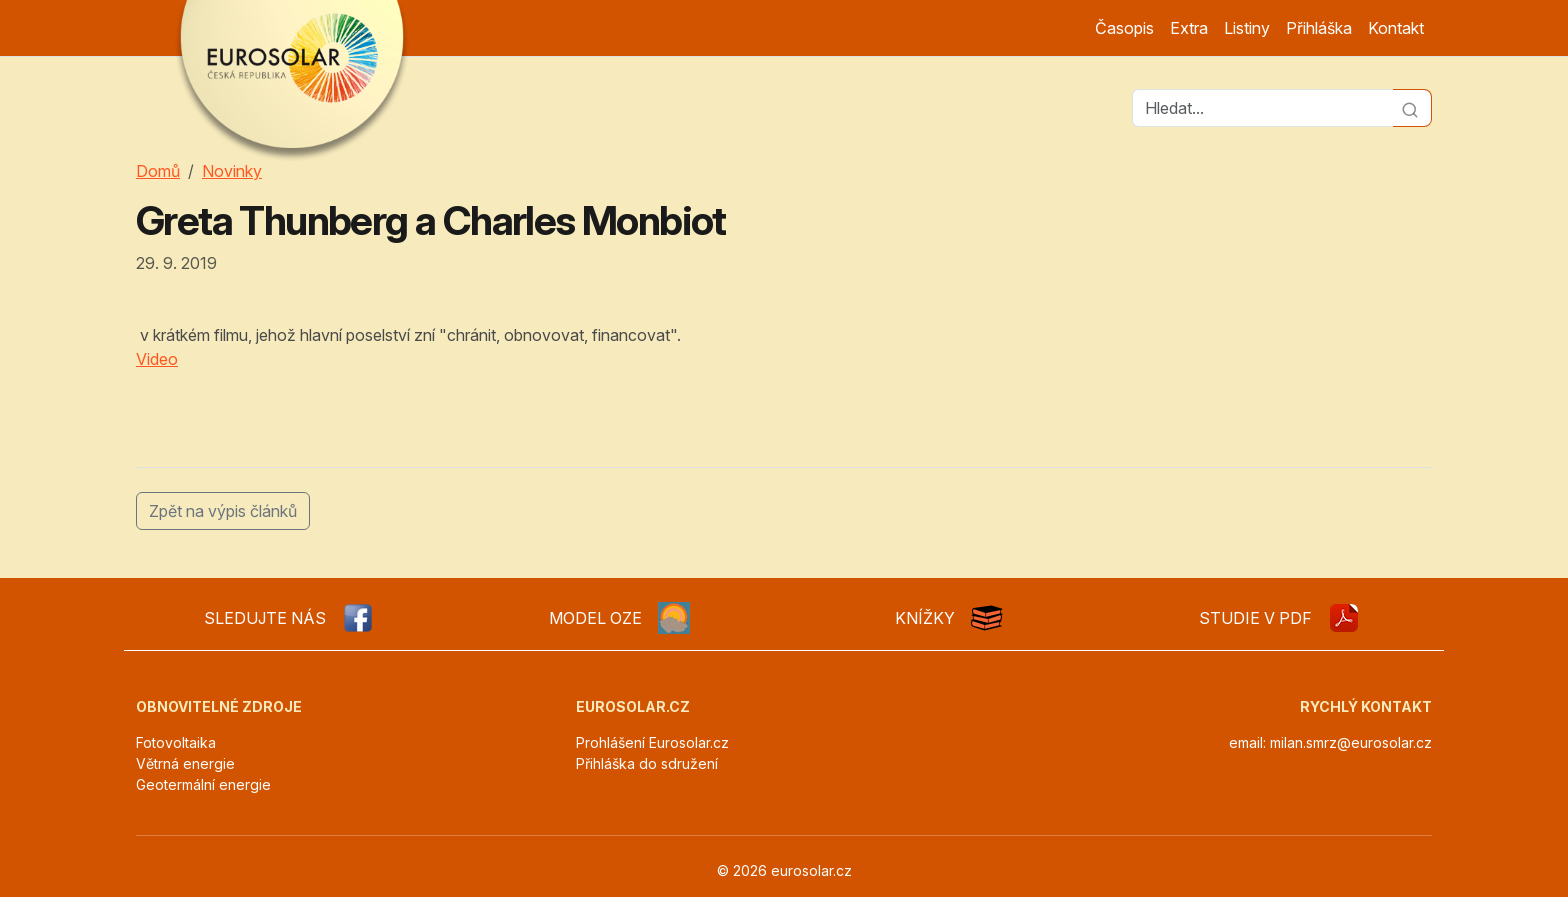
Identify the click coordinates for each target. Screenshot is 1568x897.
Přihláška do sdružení (647, 763)
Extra (1189, 28)
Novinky (232, 171)
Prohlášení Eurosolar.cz (652, 742)
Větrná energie (185, 763)
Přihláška (1319, 28)
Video (157, 359)
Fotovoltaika (176, 742)
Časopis (1124, 28)
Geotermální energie (203, 784)
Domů (158, 171)
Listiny (1247, 28)
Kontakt (1396, 28)
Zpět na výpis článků (223, 511)
